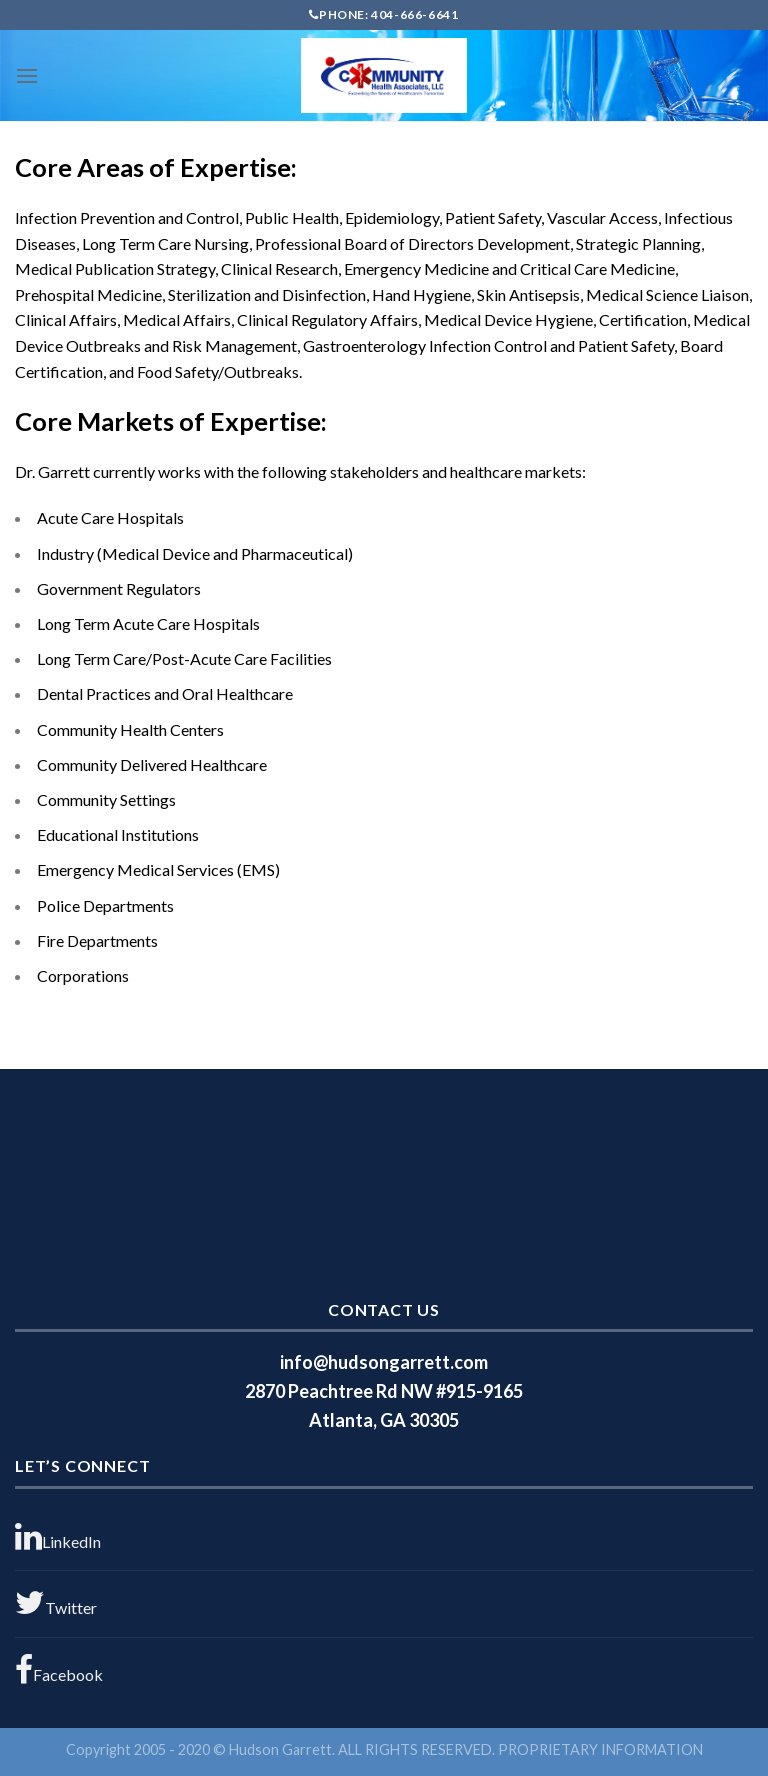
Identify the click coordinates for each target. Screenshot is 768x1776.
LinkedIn (58, 1537)
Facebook (59, 1670)
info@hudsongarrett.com (384, 1362)
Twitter (56, 1603)
